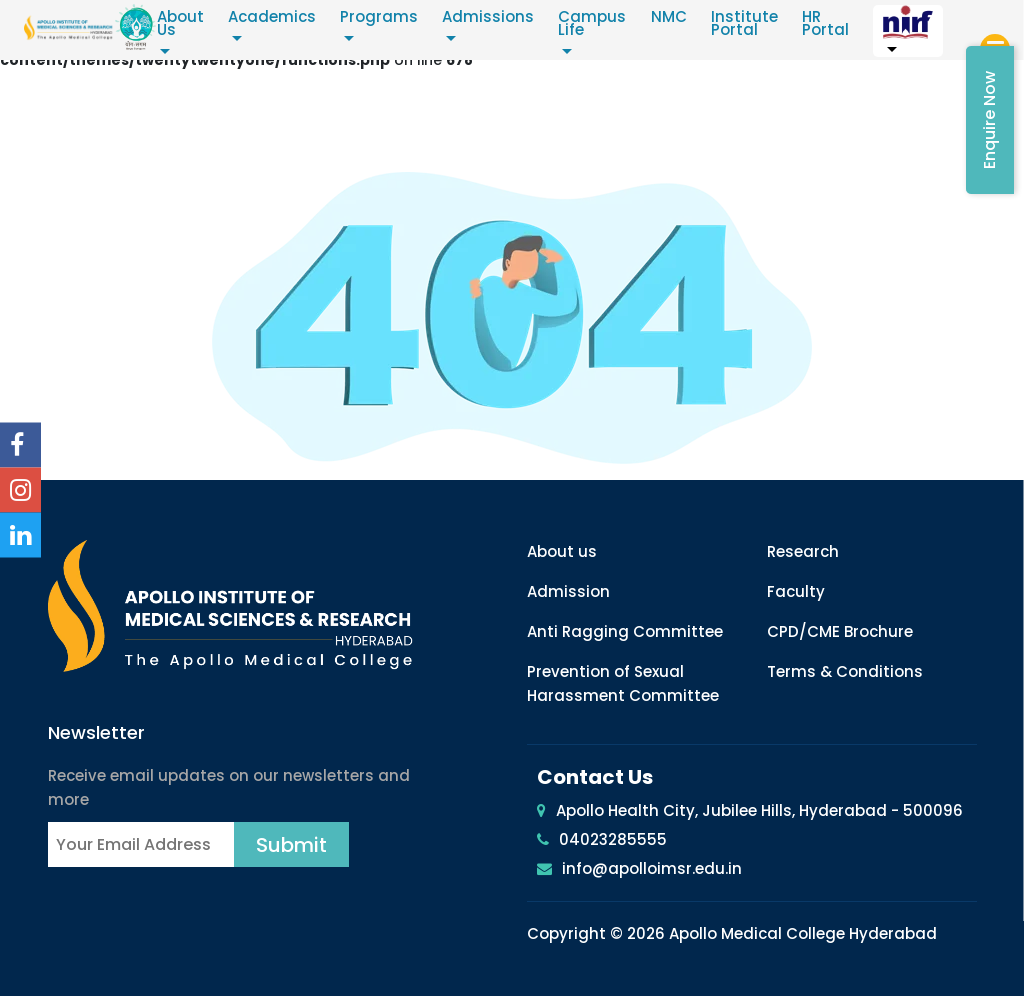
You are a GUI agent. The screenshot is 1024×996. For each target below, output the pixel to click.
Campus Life (598, 24)
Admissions (494, 17)
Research (803, 551)
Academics (278, 17)
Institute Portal (749, 24)
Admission (568, 591)
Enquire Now (989, 120)
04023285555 (613, 839)
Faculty (796, 591)
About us (562, 551)
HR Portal (830, 24)
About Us (186, 24)
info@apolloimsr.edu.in (652, 868)
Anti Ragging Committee (625, 631)
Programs (385, 17)
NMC (674, 17)
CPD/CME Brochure (840, 631)
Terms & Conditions (845, 671)
